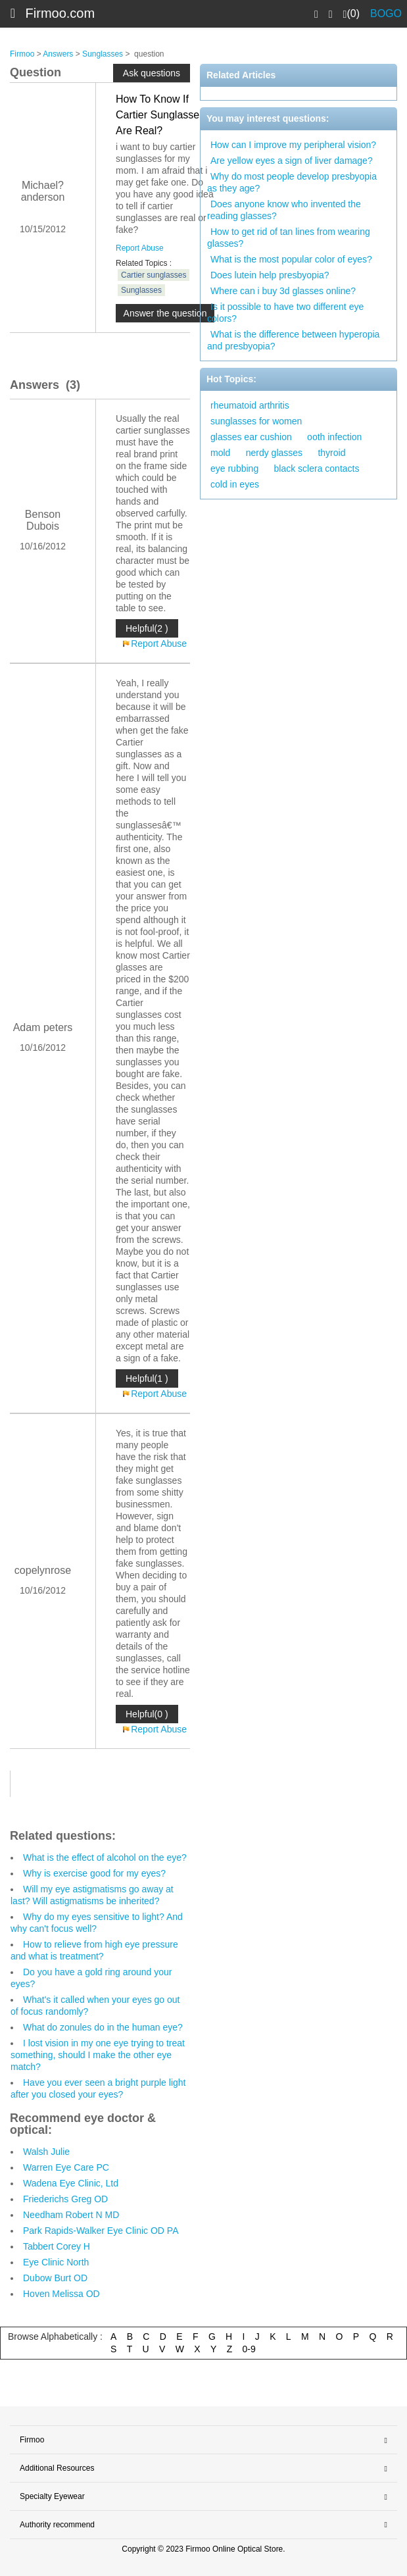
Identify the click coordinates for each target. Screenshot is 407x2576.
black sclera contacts (317, 468)
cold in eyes (234, 484)
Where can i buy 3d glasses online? (283, 291)
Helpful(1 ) (147, 1378)
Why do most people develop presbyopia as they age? (292, 182)
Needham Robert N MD (71, 2215)
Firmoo (22, 54)
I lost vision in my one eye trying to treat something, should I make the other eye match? (98, 2055)
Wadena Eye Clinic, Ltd (70, 2183)
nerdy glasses (274, 452)
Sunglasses (102, 54)
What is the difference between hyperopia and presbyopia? (293, 340)
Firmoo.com (60, 13)
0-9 (249, 2349)
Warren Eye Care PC (66, 2167)
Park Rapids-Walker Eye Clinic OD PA (101, 2230)
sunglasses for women (256, 421)
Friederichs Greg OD (65, 2199)
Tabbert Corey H (56, 2246)
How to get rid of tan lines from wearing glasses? (288, 237)
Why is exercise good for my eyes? (94, 1873)
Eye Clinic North (56, 2262)
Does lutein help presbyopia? (269, 275)
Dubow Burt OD (55, 2278)
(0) (351, 14)
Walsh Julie (46, 2151)
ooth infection (334, 437)
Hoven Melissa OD (61, 2293)
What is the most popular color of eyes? (291, 259)
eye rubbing (234, 468)
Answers (58, 54)
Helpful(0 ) (147, 1714)
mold (220, 452)
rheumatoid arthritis (249, 405)
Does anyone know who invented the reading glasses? (284, 210)
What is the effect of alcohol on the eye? (105, 1857)
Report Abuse (140, 248)
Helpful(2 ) (147, 628)
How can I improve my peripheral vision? (293, 144)
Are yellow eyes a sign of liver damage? (291, 160)
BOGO (386, 13)
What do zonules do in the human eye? (103, 2027)
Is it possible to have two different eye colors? (285, 312)
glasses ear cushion (251, 437)
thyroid (331, 452)
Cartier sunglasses (153, 275)
